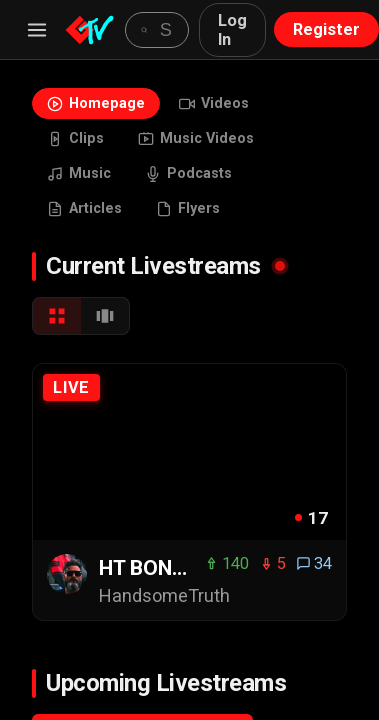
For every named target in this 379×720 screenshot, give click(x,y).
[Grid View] (57, 316)
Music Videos (196, 138)
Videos (214, 103)
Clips (75, 138)
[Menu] (37, 30)
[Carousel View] (105, 316)
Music (79, 173)
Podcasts (188, 173)
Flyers (188, 208)
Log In (232, 30)
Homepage (96, 103)
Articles (84, 208)
